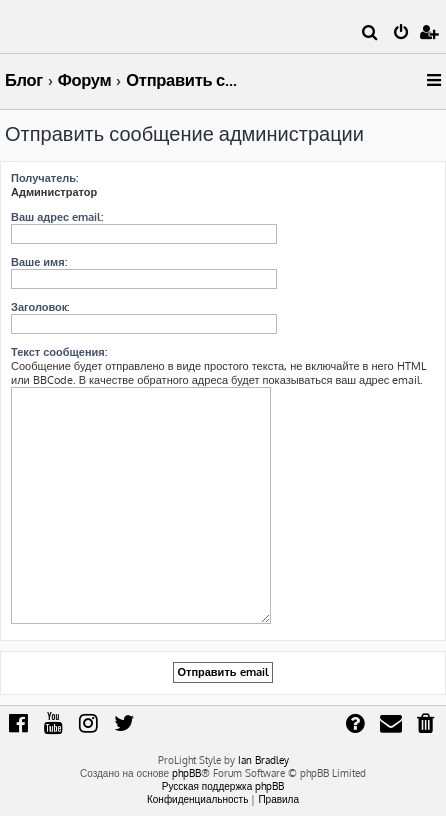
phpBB (186, 773)
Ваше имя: (39, 262)
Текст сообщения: (59, 352)
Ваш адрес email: (57, 217)
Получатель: (44, 178)
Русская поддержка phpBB (223, 786)
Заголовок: (40, 307)
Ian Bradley (263, 760)
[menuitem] (370, 34)
